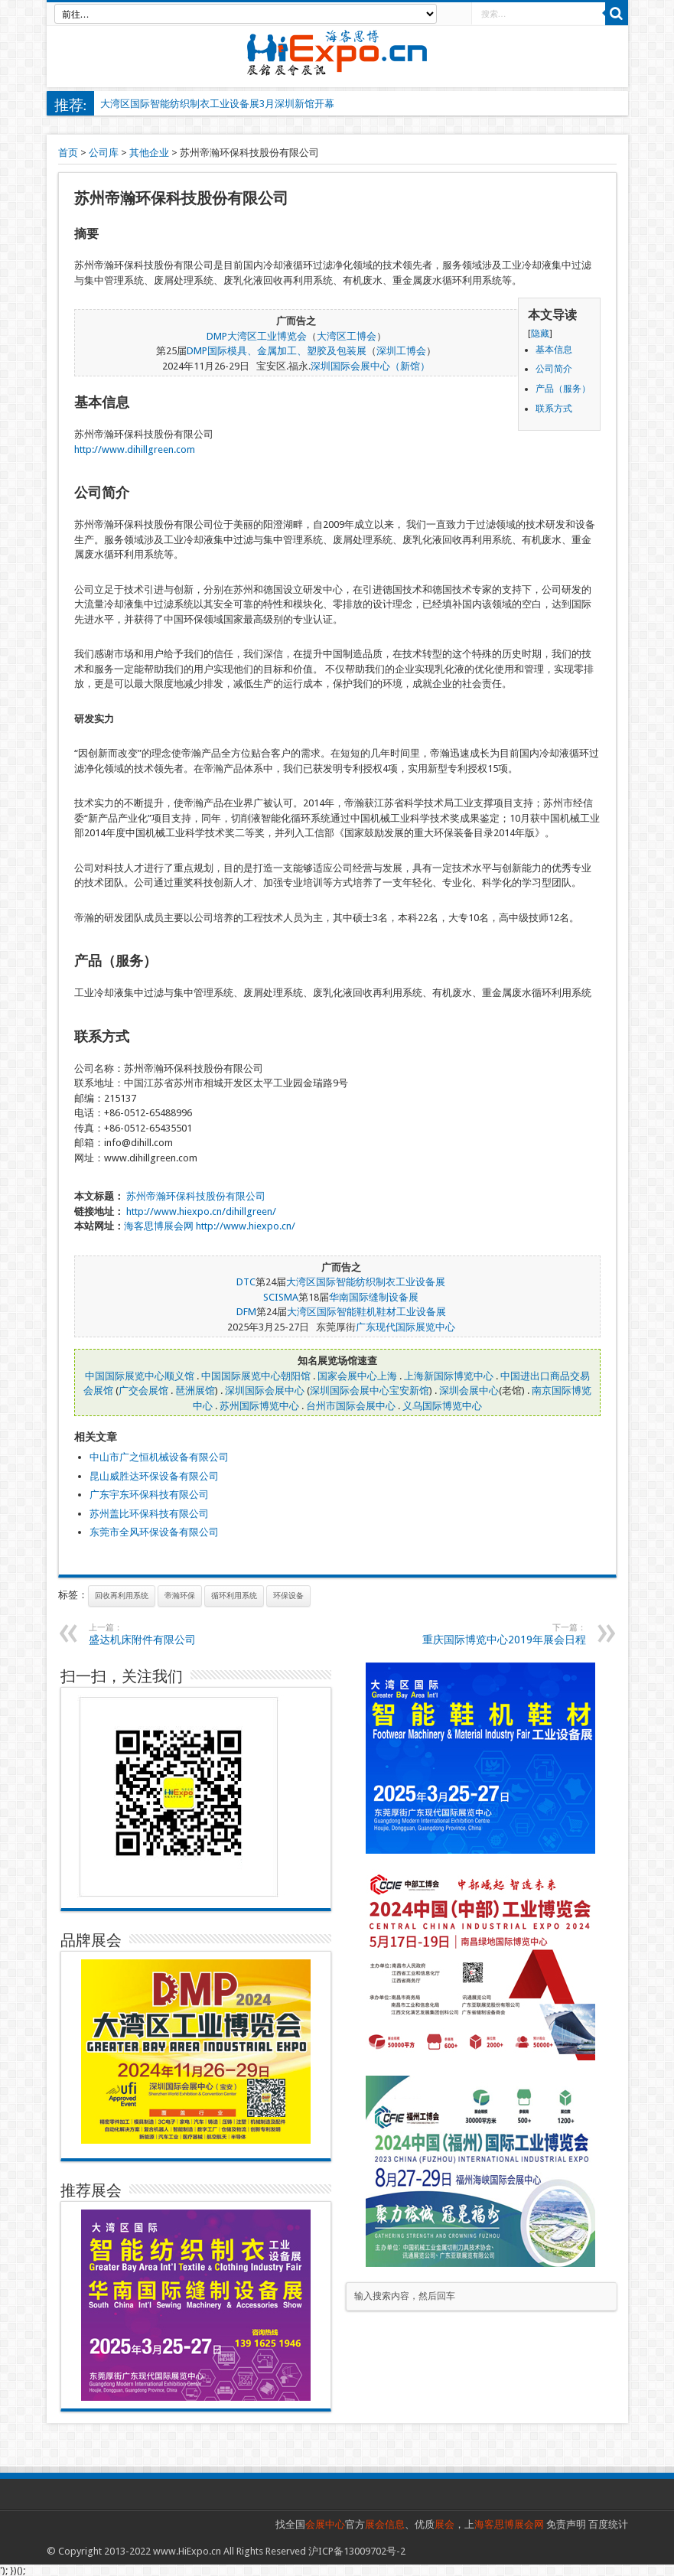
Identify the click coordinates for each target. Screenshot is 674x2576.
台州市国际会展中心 (351, 1406)
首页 (68, 152)
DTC (246, 1282)
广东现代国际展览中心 (405, 1327)
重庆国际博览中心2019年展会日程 (492, 1634)
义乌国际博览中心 (442, 1406)
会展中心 (325, 2524)
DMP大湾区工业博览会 (257, 336)
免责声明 (566, 2524)
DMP (197, 351)
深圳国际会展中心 (264, 1390)
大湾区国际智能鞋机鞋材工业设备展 (366, 1311)
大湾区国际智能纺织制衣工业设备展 (365, 1282)
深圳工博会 (401, 351)
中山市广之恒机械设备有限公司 (159, 1457)
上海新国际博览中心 (448, 1376)
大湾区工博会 (346, 336)
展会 (444, 2524)
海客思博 (144, 1226)
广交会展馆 (143, 1390)
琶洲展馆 (195, 1390)
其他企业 (149, 152)
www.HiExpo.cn (187, 2551)
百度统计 (608, 2524)
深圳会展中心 (469, 1390)
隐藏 (540, 333)
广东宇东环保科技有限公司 (149, 1494)
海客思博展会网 (509, 2524)
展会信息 (385, 2524)
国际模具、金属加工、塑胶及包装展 (286, 351)
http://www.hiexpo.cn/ (245, 1226)
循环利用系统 (234, 1595)
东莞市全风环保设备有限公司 (154, 1532)
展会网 (179, 1226)
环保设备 (288, 1595)
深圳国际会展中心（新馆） (370, 366)
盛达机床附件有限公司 (182, 1634)
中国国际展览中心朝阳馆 (256, 1376)
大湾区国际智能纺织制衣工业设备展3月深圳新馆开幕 (217, 103)
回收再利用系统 (121, 1595)
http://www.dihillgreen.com (134, 449)
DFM (246, 1311)
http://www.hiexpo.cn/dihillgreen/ (201, 1211)
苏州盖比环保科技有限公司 (149, 1513)
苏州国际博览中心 (259, 1406)
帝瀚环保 (179, 1595)
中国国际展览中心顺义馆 (139, 1376)
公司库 (104, 152)
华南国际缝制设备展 (373, 1297)
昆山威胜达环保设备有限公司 (154, 1476)
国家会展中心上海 (357, 1376)
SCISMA (280, 1297)
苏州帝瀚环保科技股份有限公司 (195, 1196)
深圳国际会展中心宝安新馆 (369, 1390)
